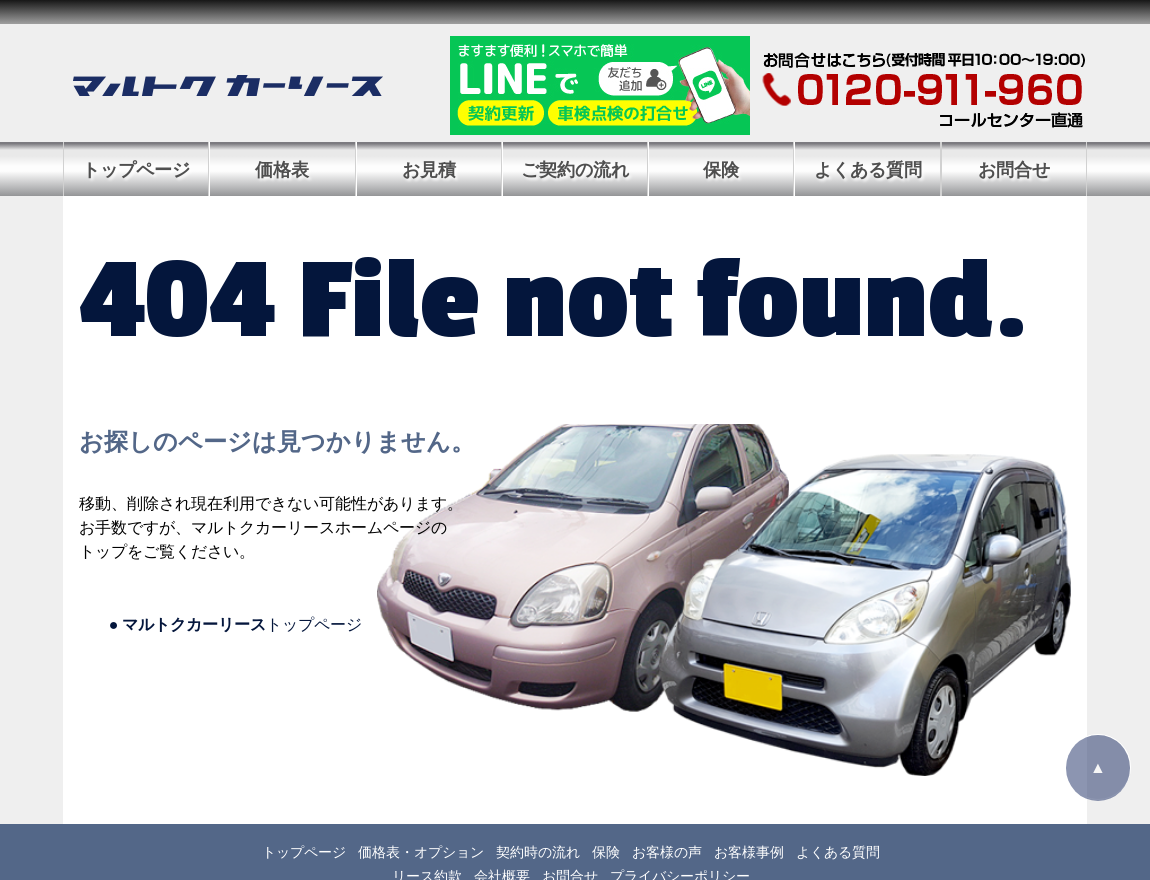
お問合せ (1014, 170)
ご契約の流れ (575, 170)
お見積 (429, 170)
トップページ (136, 170)
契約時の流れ (538, 852)
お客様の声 (667, 852)
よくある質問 (868, 170)
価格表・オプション (421, 852)
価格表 (282, 170)
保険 (721, 170)
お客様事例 (749, 852)
